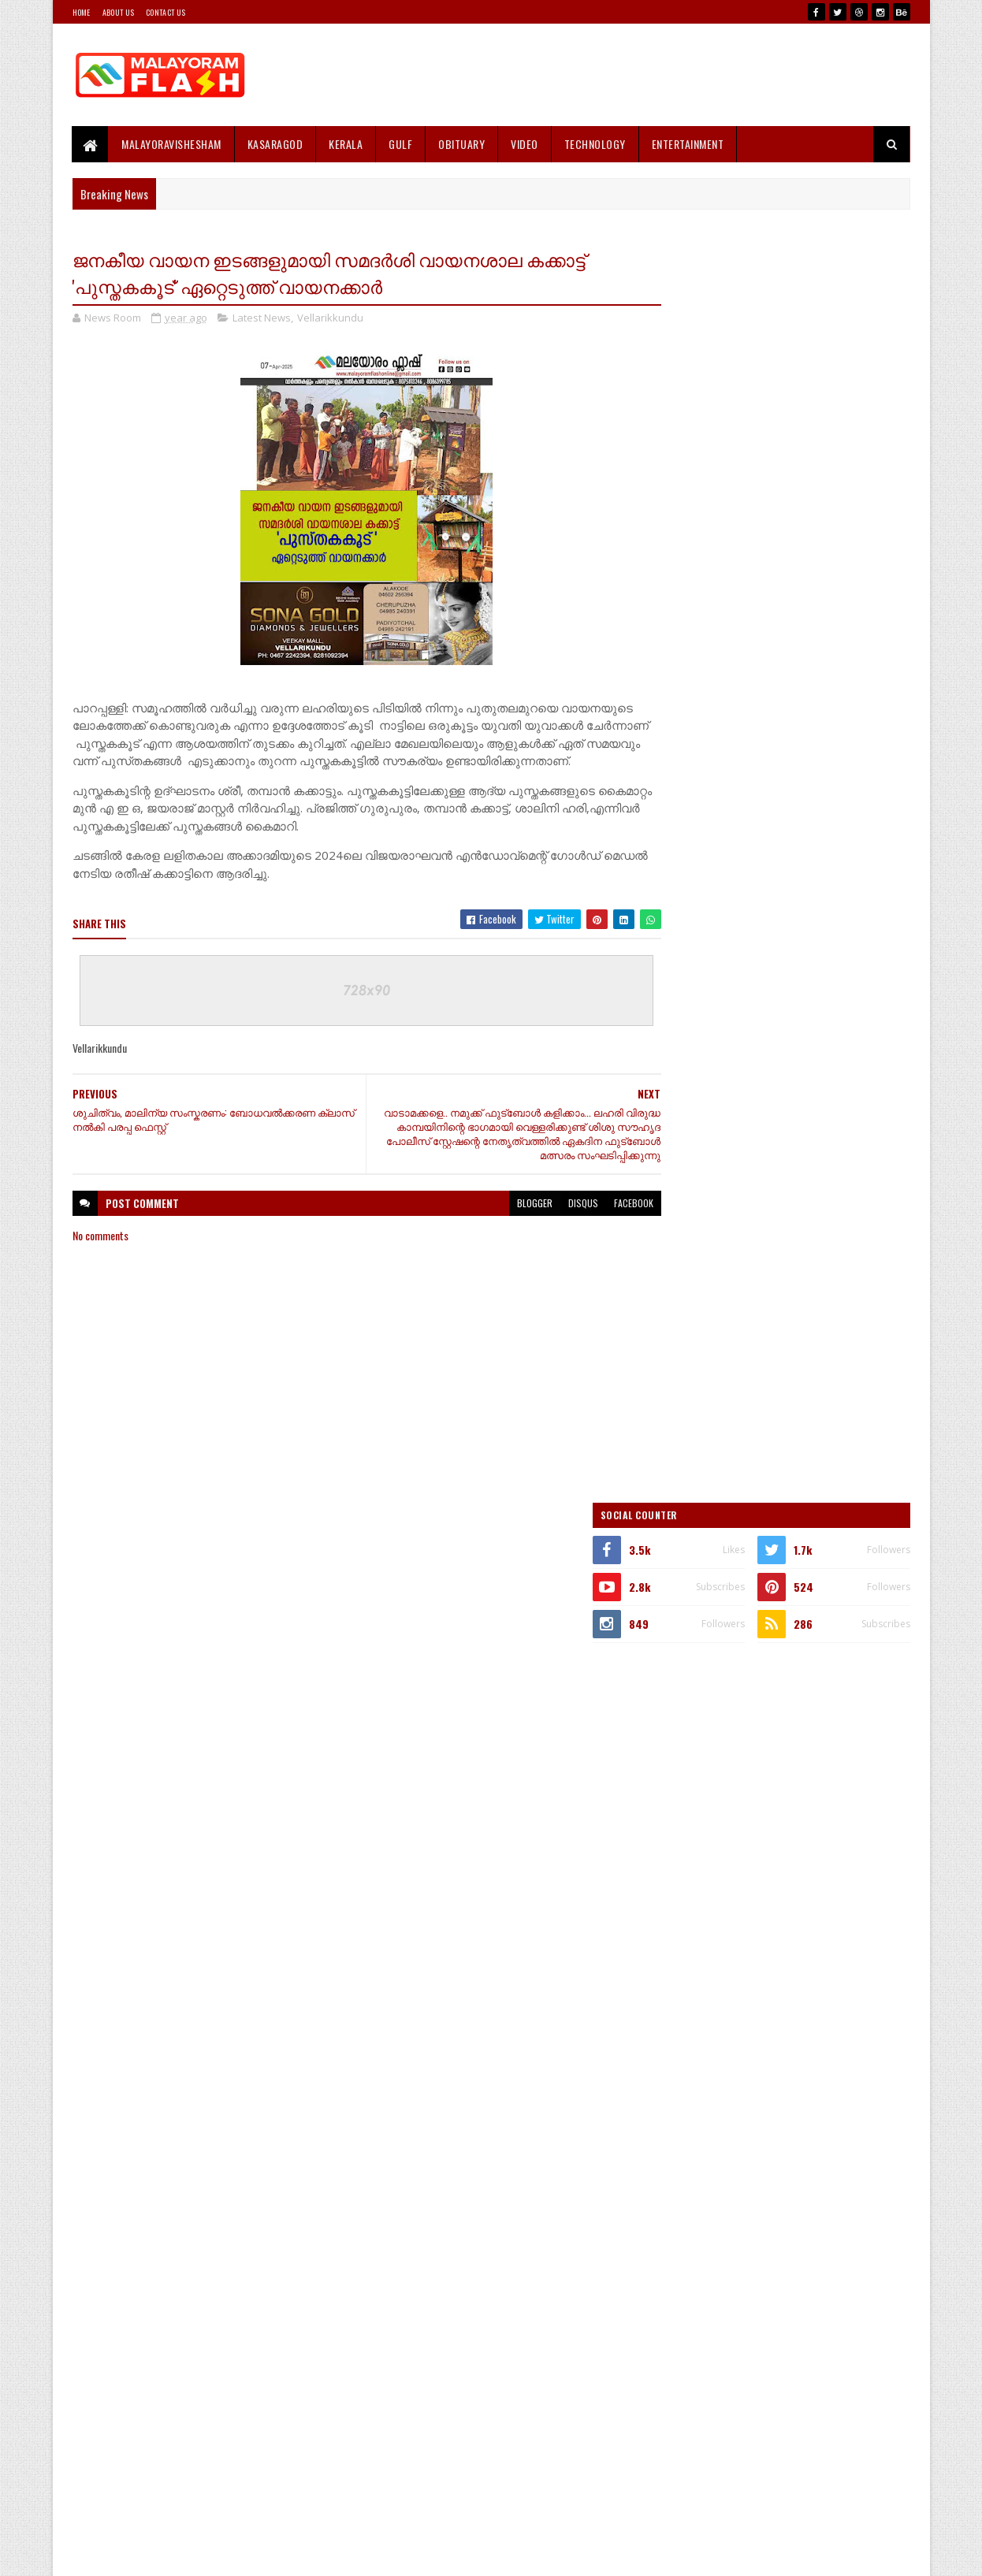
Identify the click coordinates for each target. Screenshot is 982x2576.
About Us (118, 12)
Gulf (401, 144)
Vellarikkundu (330, 318)
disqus (552, 1222)
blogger (504, 1222)
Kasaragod (275, 144)
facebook (603, 1222)
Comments (847, 1596)
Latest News (261, 318)
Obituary (462, 144)
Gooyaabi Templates (278, 2554)
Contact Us (165, 12)
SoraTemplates (147, 2554)
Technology (595, 144)
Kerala (346, 144)
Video (525, 144)
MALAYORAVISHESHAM (172, 144)
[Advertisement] (623, 74)
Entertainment (688, 144)
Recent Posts (721, 1596)
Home (82, 12)
